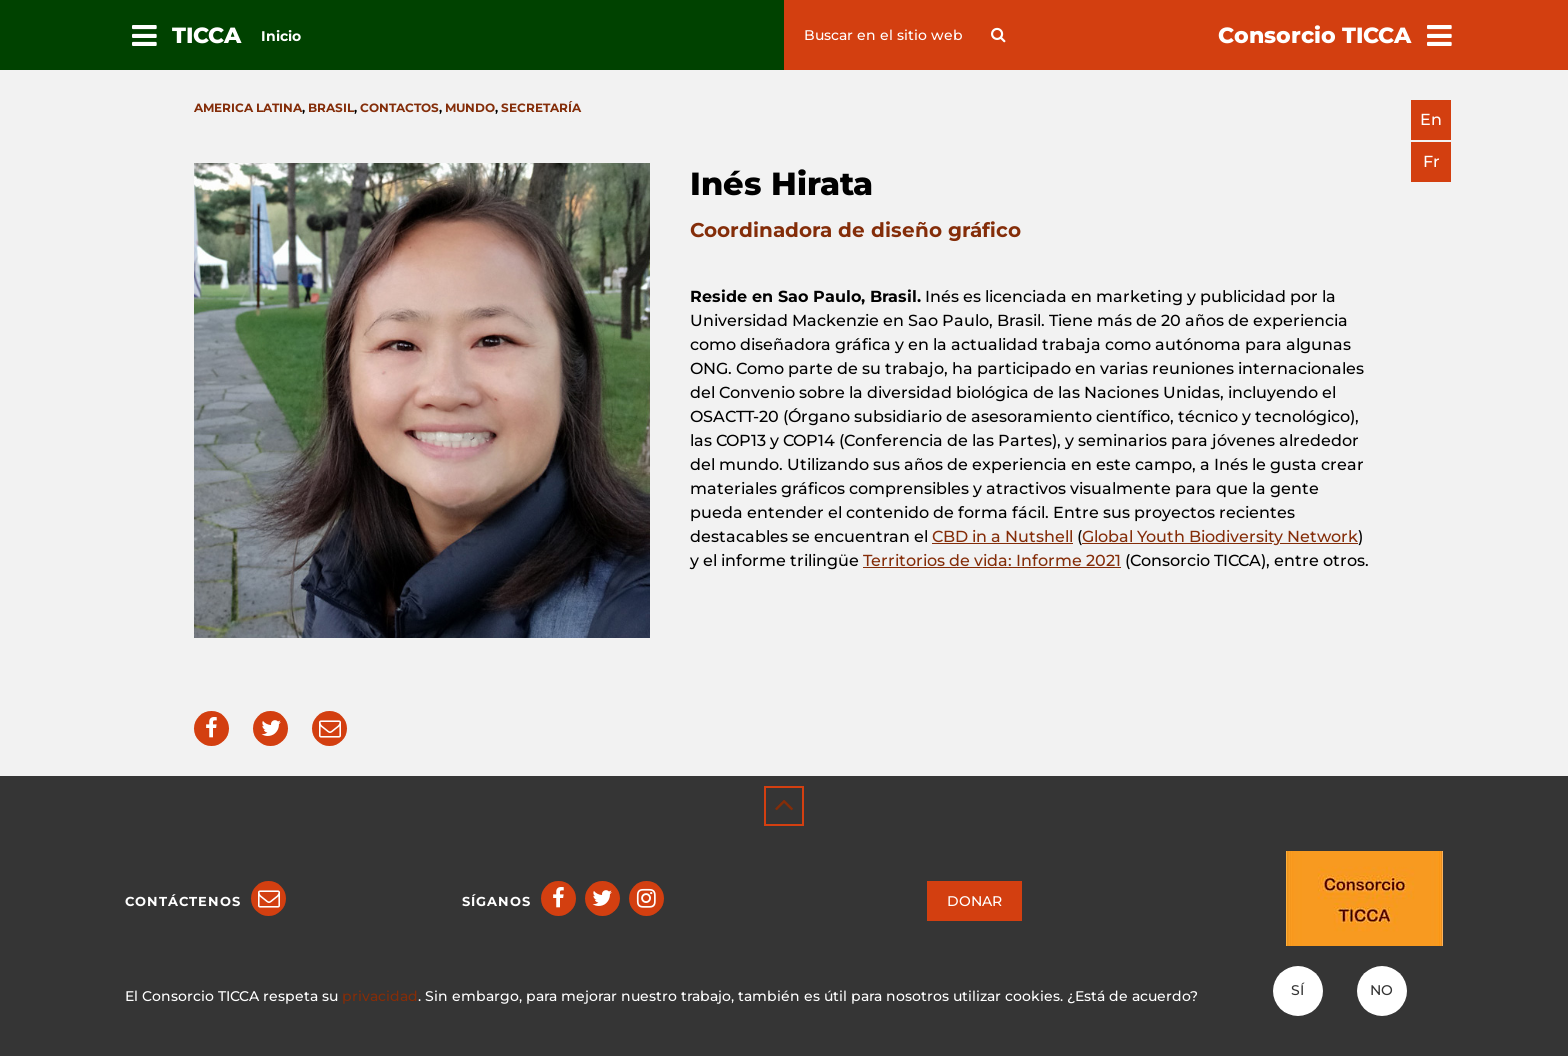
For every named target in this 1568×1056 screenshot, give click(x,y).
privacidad (380, 996)
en (1431, 119)
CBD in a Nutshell (1002, 536)
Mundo (470, 107)
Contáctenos (183, 901)
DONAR (974, 901)
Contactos (399, 107)
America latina (248, 107)
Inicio (281, 36)
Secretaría (541, 107)
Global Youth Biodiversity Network (1220, 536)
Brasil (331, 107)
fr (1431, 161)
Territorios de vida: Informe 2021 (992, 560)
